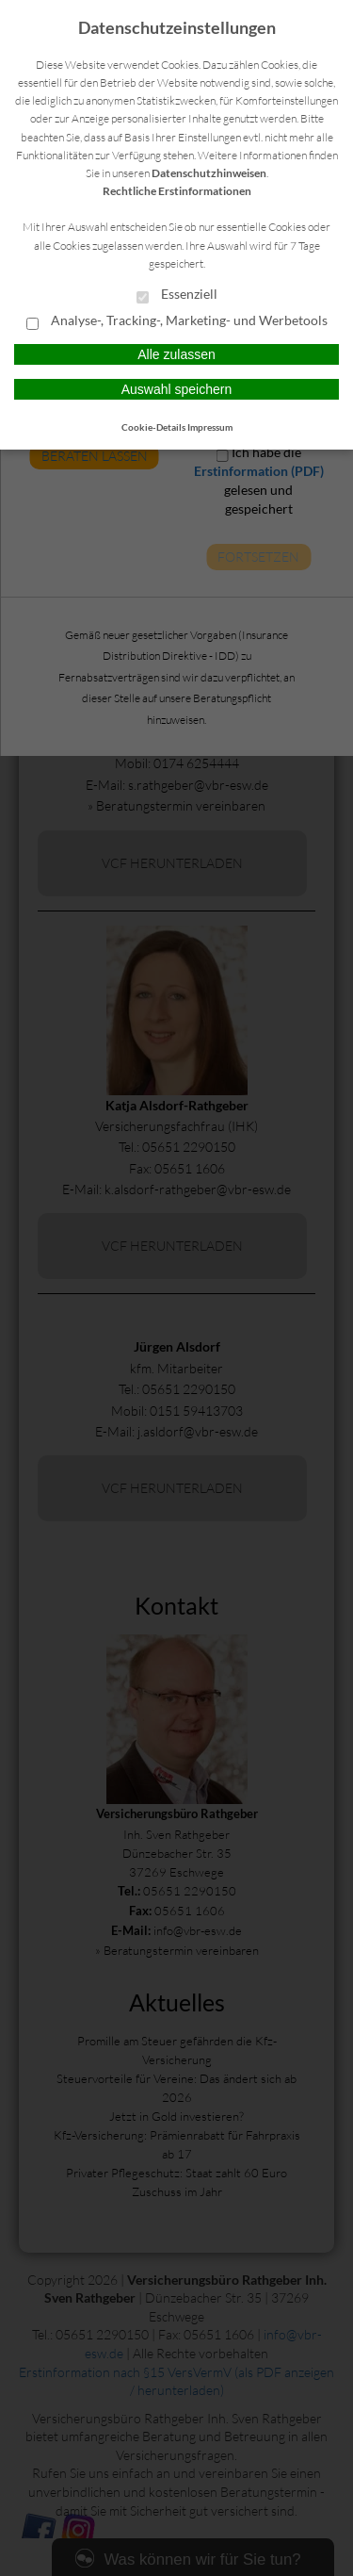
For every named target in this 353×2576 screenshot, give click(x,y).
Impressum (210, 427)
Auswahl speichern (177, 389)
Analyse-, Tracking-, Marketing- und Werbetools (177, 321)
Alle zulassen (176, 354)
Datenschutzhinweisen (209, 173)
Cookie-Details (153, 427)
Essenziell (176, 295)
